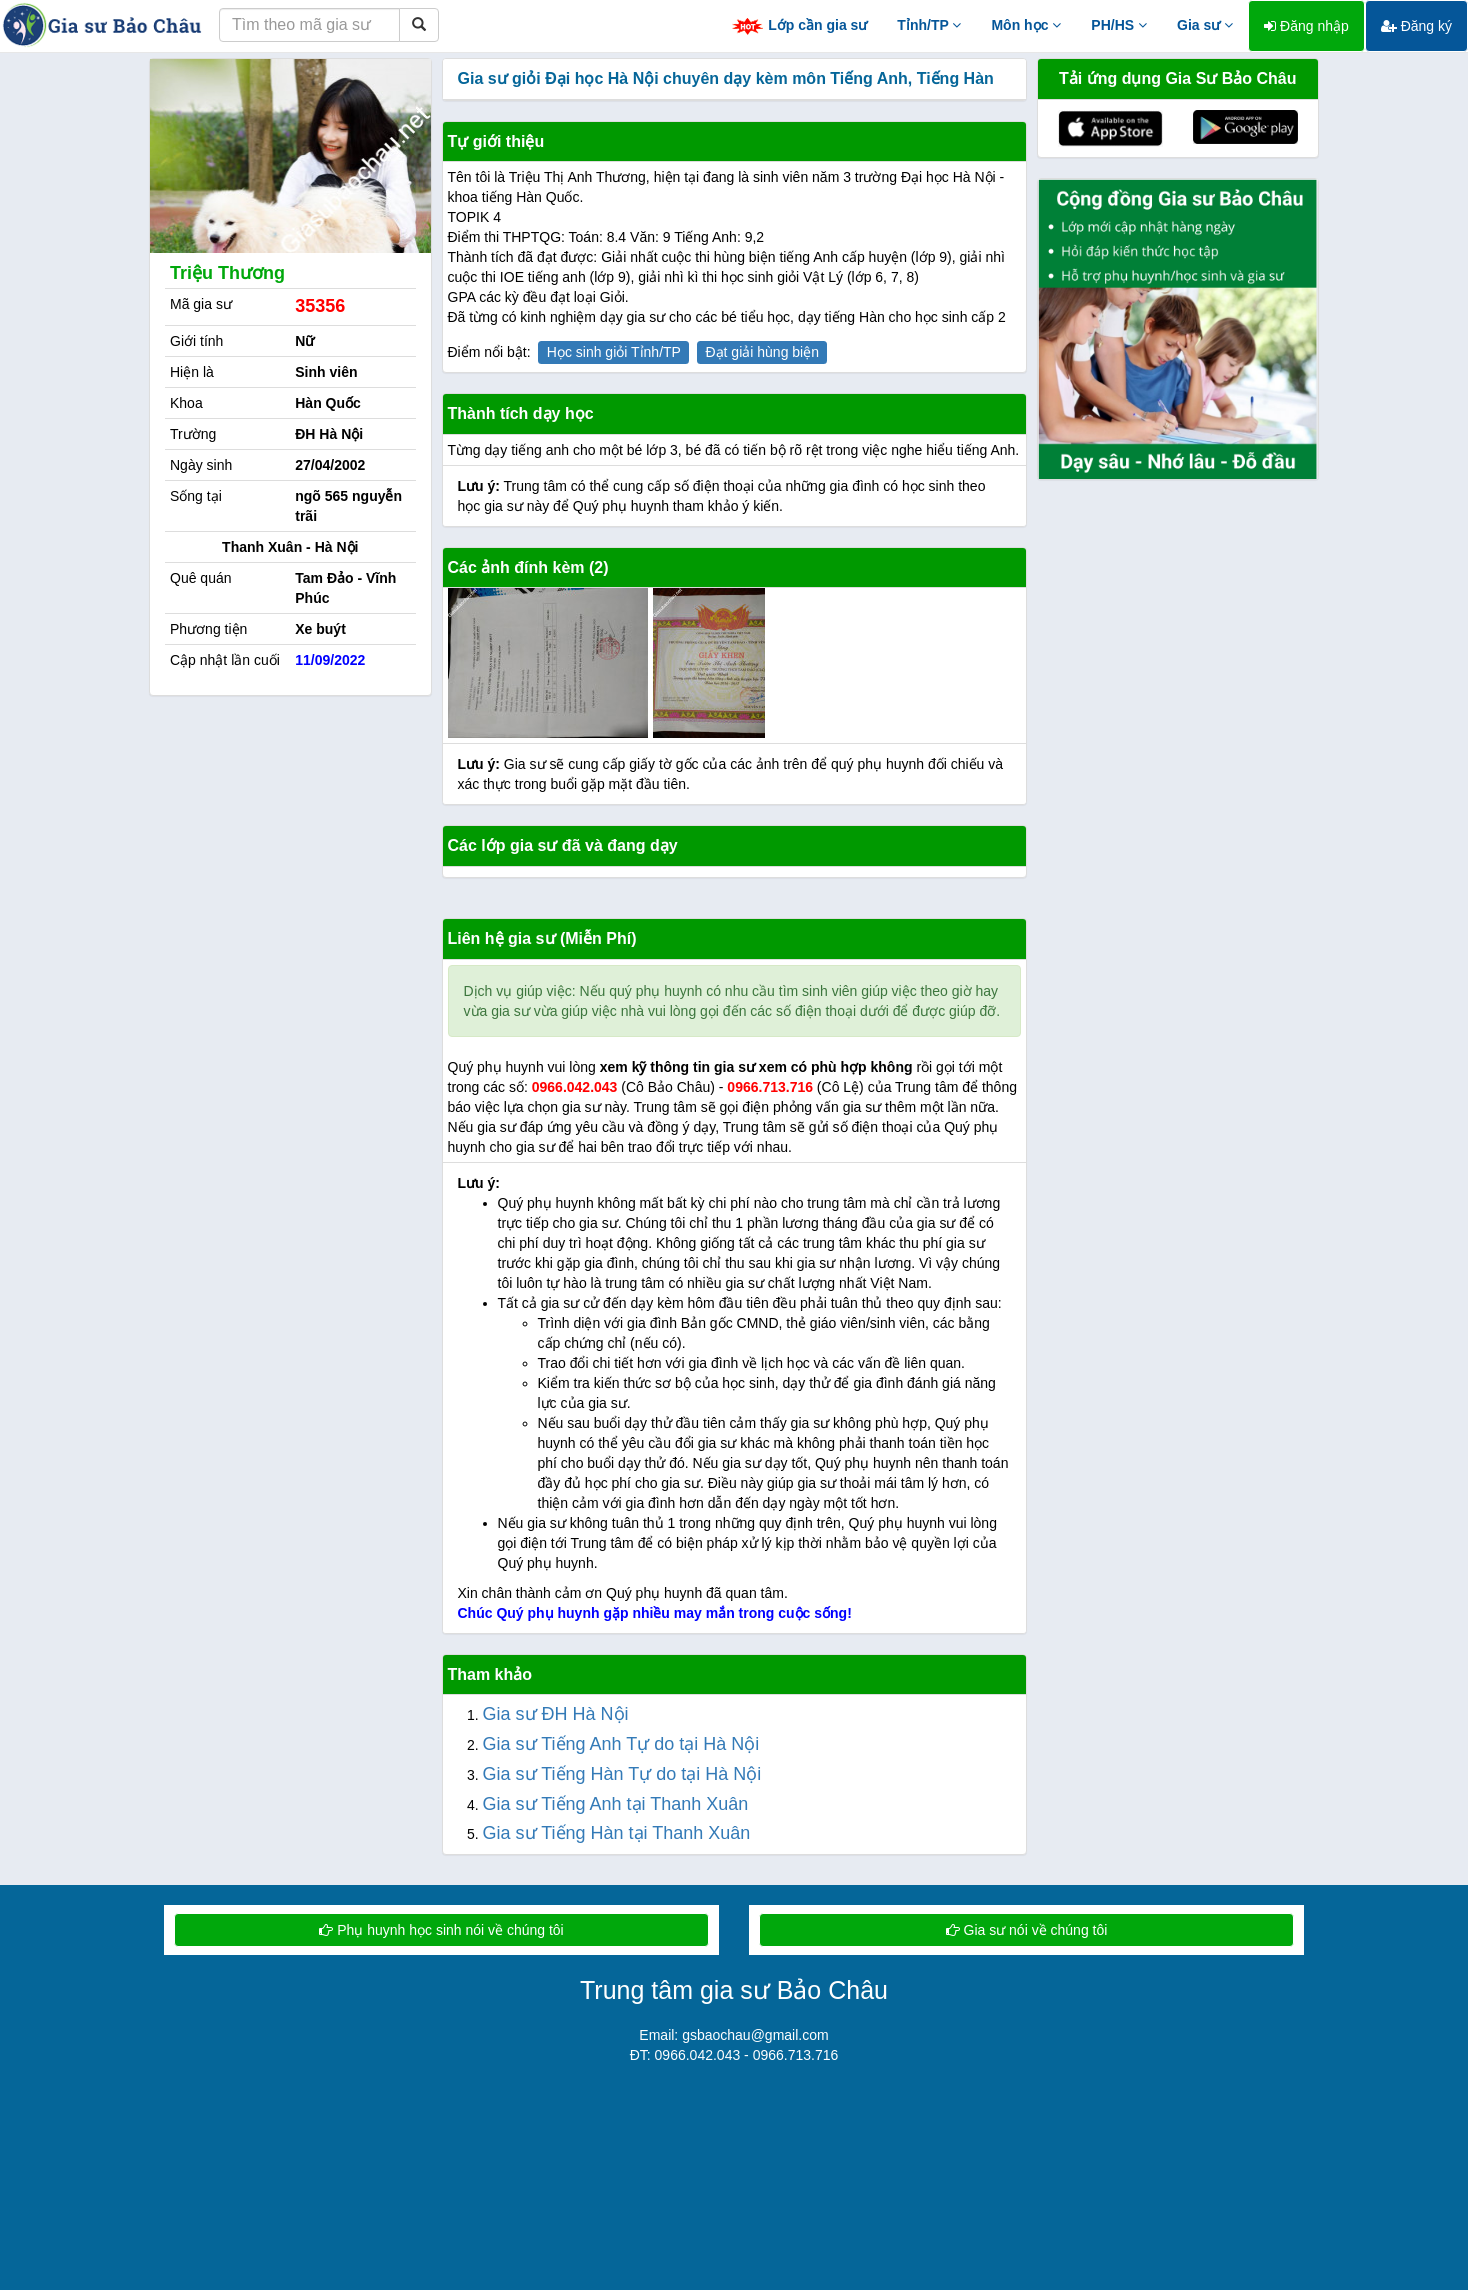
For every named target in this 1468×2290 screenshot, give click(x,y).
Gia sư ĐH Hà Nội (556, 1714)
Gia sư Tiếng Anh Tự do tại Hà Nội (621, 1744)
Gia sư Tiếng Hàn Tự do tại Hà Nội (622, 1774)
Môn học (1026, 25)
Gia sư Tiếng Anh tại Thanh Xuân (616, 1804)
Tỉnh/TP (929, 25)
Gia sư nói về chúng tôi (1027, 1930)
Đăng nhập (1306, 26)
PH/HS (1119, 25)
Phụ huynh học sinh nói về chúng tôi (441, 1930)
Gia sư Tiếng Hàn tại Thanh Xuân (617, 1833)
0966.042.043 (575, 1087)
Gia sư (1205, 25)
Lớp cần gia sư (799, 26)
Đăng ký (1416, 26)
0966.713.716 (770, 1087)
